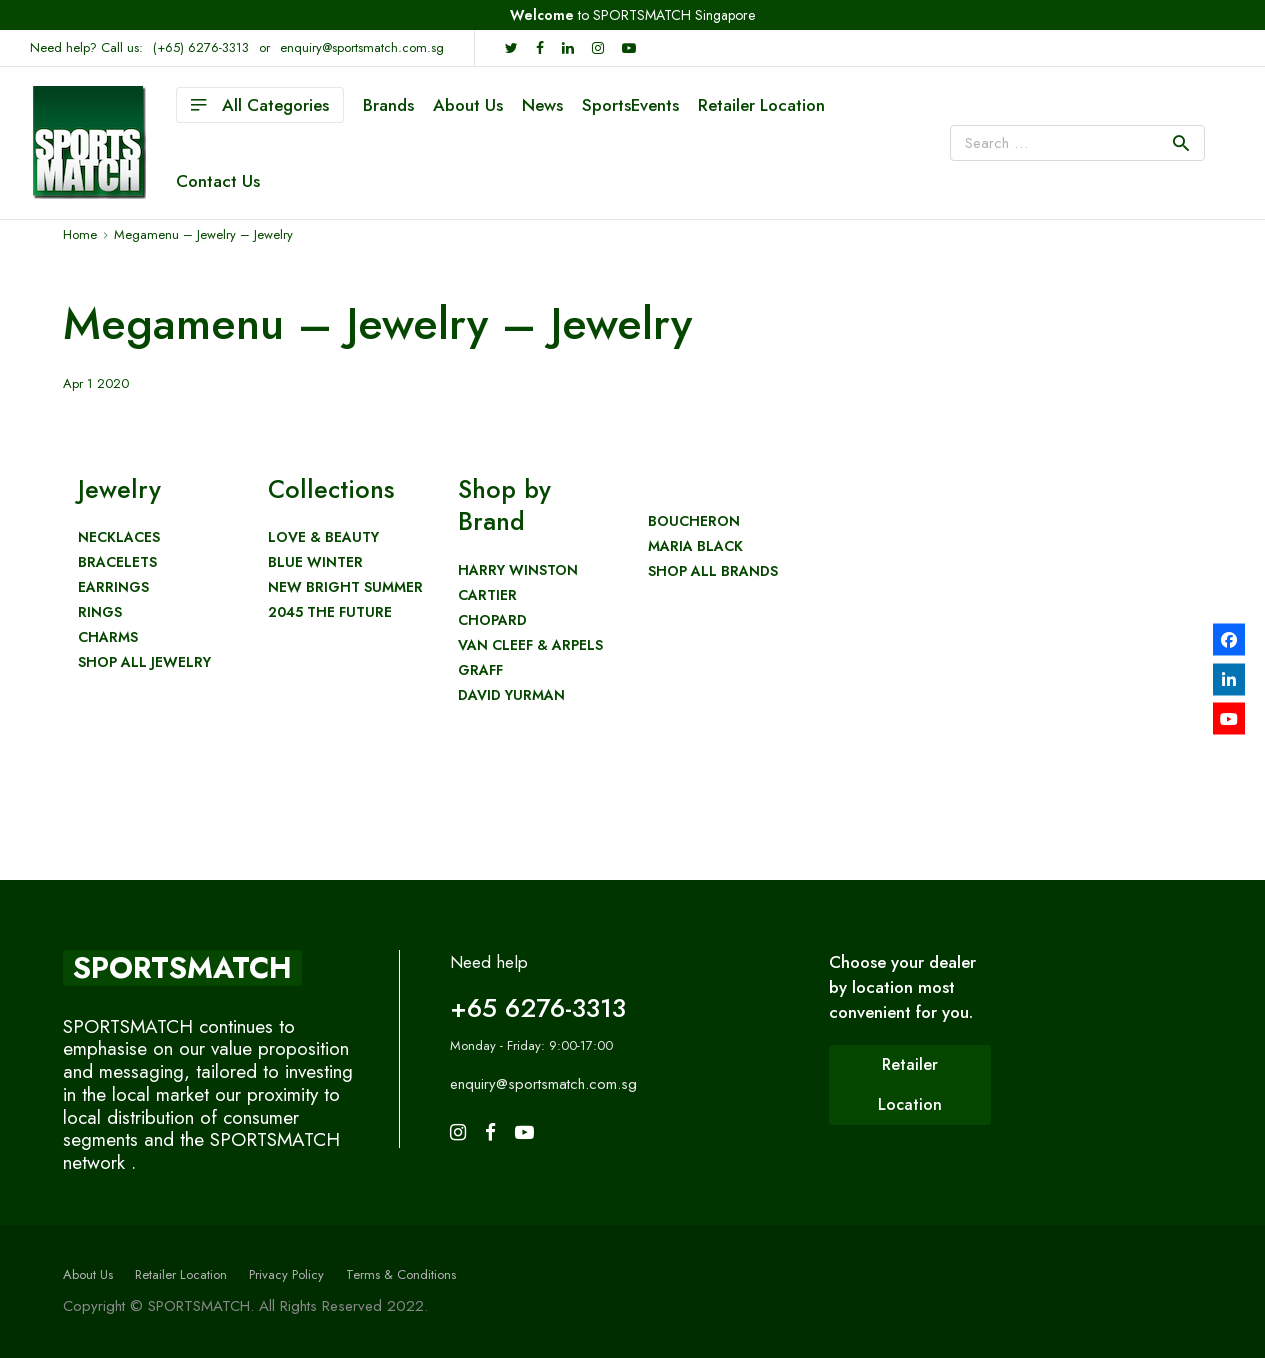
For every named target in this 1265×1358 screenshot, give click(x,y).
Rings (100, 612)
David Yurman (511, 695)
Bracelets (117, 562)
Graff (480, 670)
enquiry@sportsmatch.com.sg (362, 47)
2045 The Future (330, 612)
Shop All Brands (713, 571)
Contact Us (218, 181)
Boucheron (694, 521)
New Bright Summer (345, 587)
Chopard (492, 620)
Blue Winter (315, 562)
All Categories (260, 105)
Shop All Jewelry (144, 662)
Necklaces (119, 537)
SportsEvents (630, 105)
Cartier (487, 595)
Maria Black (695, 546)
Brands (388, 105)
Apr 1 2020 (96, 383)
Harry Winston (518, 570)
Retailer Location (761, 105)
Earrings (113, 587)
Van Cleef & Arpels (530, 645)
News (542, 105)
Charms (108, 637)
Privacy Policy (286, 1274)
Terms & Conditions (401, 1274)
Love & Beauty (323, 537)
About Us (468, 105)
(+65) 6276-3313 (201, 47)
